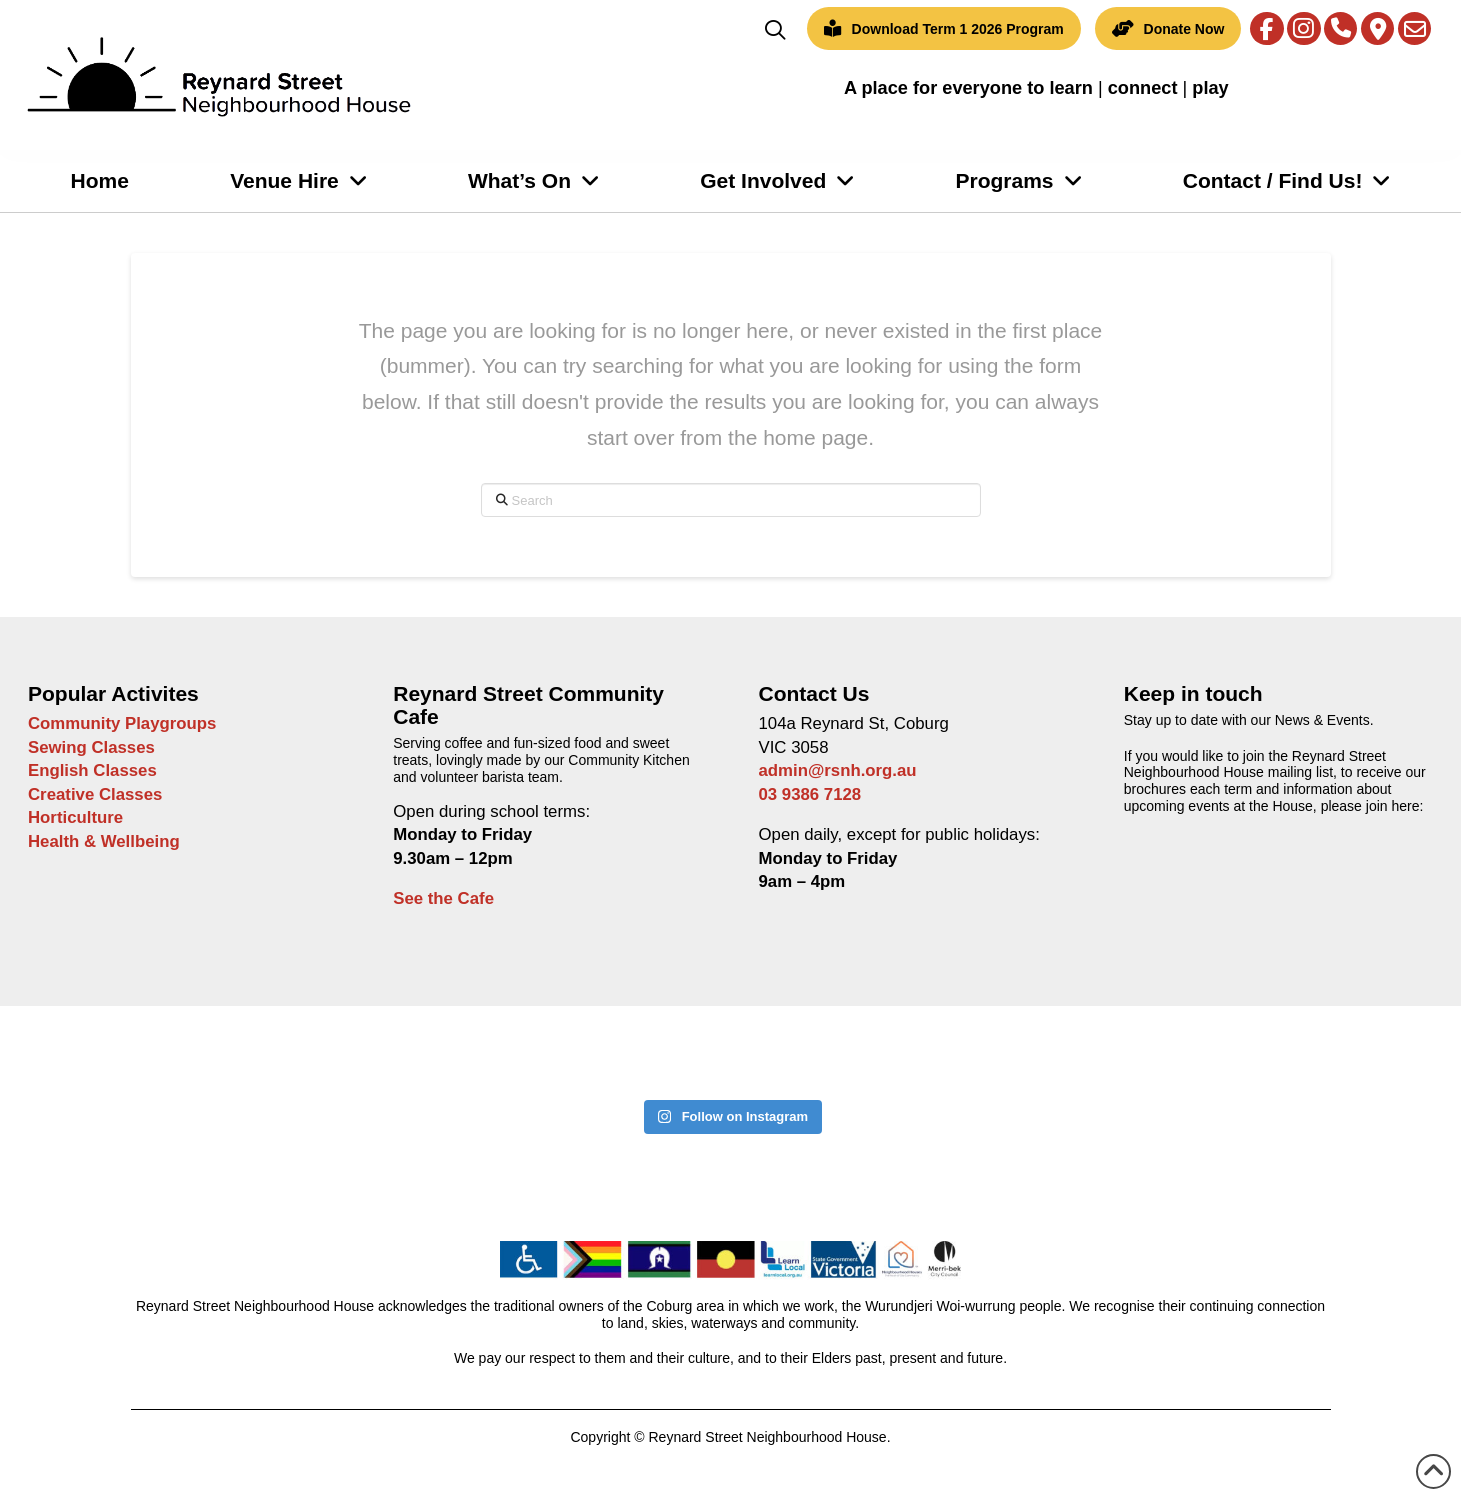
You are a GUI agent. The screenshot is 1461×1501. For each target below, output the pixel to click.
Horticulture (75, 817)
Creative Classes (95, 794)
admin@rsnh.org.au (838, 770)
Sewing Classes (91, 747)
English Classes (92, 770)
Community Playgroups (122, 723)
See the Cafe (443, 898)
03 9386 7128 (810, 794)
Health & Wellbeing (104, 841)
